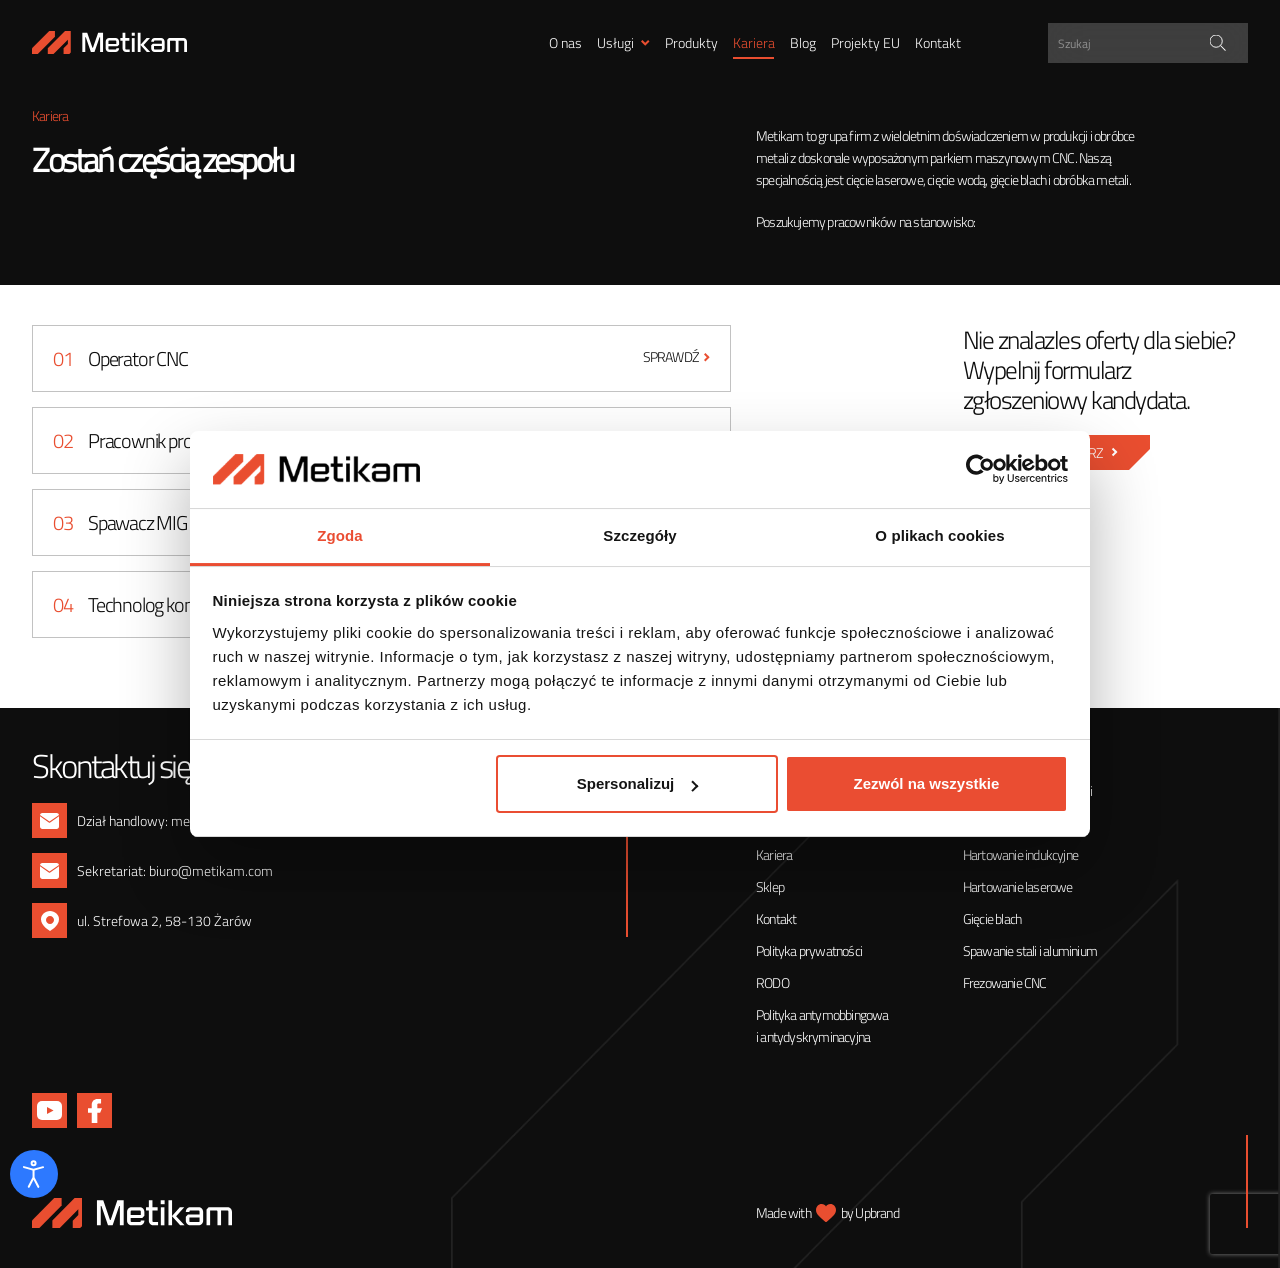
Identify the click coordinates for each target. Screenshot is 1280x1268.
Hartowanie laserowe (1018, 886)
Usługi (615, 42)
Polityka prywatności (809, 950)
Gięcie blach (992, 918)
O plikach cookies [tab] (939, 535)
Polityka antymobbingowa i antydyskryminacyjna (822, 1025)
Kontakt (938, 42)
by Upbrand (870, 1212)
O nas (565, 42)
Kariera (754, 42)
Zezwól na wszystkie (926, 783)
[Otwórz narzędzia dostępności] (34, 1174)
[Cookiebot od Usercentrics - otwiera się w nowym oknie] (980, 470)
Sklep (770, 886)
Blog (803, 42)
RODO (772, 982)
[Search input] (1150, 43)
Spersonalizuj (638, 783)
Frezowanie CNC (1005, 982)
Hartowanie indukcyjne (1020, 854)
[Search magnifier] (1218, 43)
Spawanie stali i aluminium (1030, 950)
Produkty (691, 42)
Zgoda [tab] (340, 535)
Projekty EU (865, 42)
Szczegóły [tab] (639, 535)
